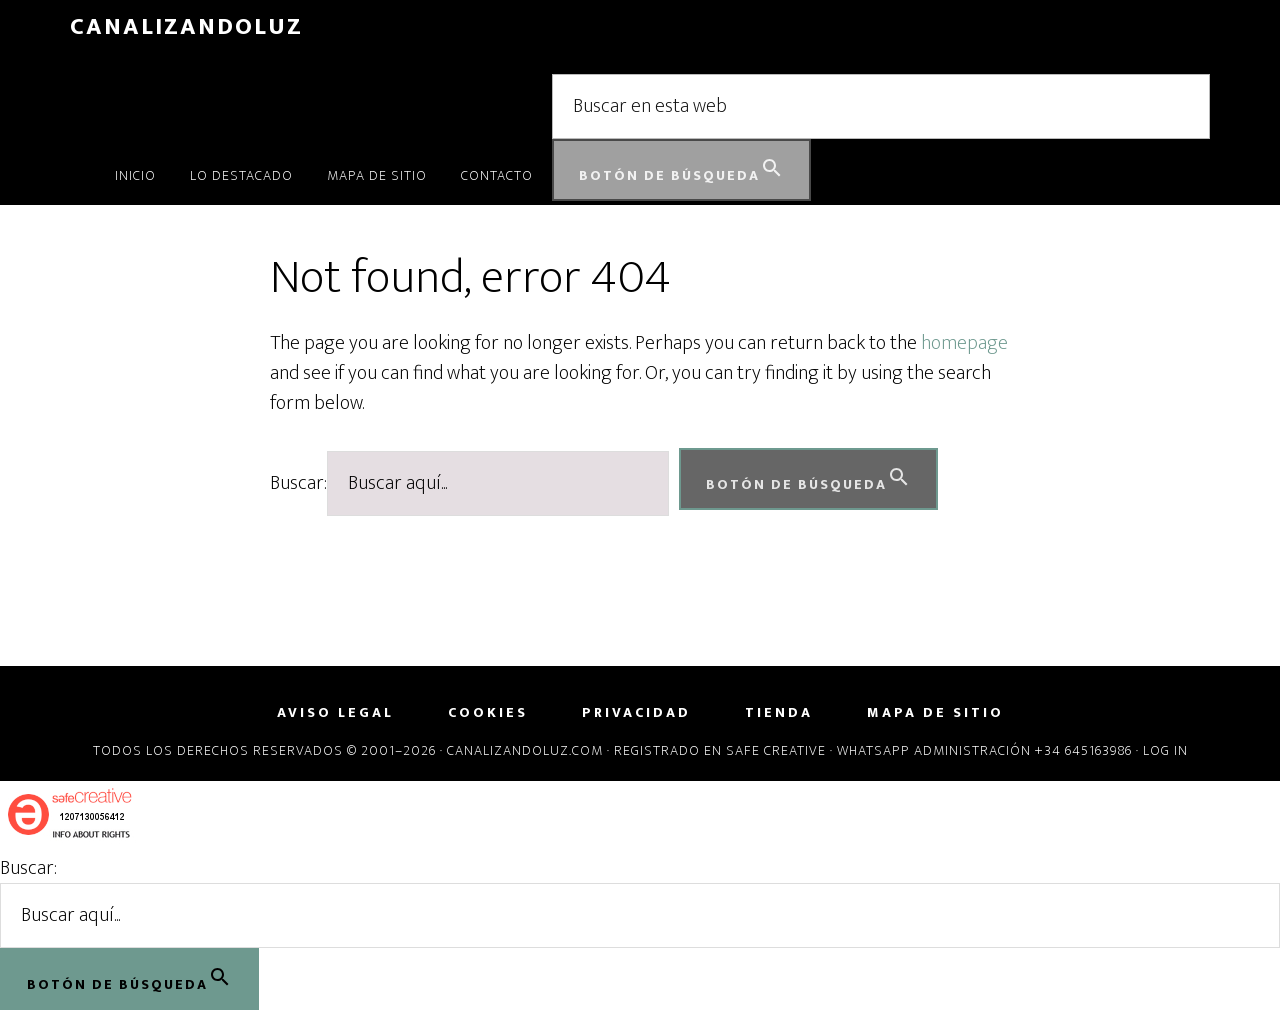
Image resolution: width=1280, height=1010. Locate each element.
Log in (1165, 750)
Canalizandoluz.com (525, 750)
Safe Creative (776, 750)
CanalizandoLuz (186, 27)
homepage (964, 343)
